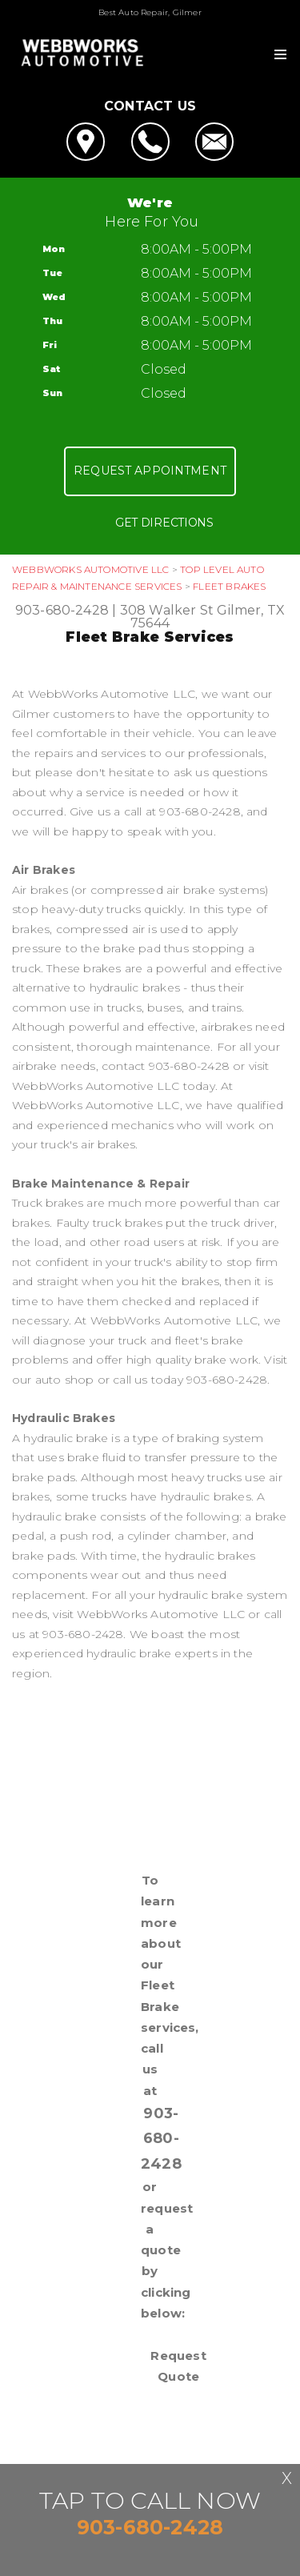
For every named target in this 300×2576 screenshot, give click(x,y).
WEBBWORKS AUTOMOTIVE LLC (91, 569)
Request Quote (178, 2366)
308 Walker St (167, 610)
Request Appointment (150, 470)
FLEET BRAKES (229, 586)
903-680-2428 (62, 610)
